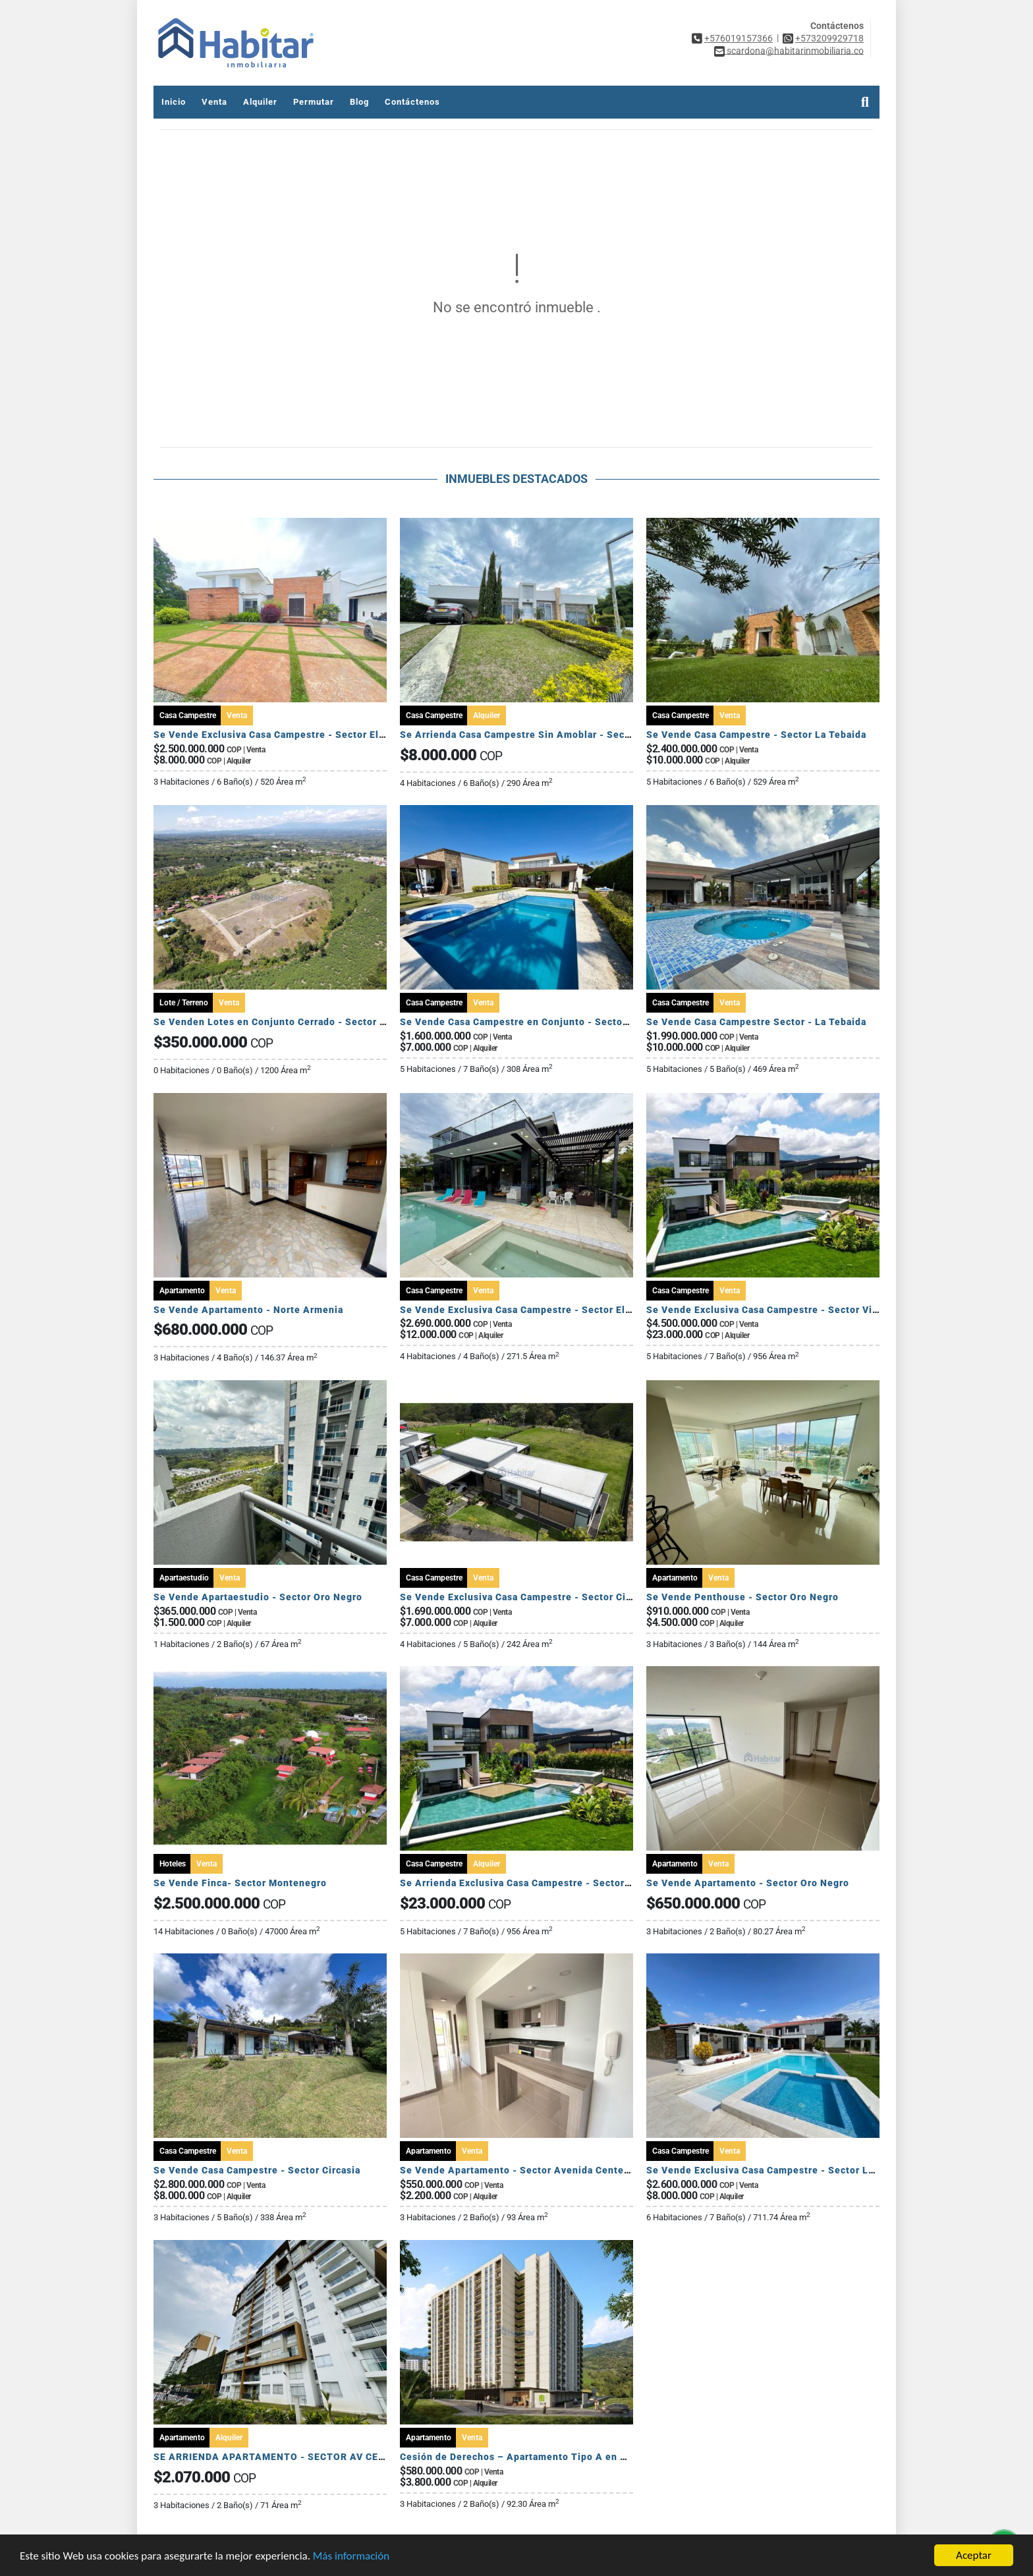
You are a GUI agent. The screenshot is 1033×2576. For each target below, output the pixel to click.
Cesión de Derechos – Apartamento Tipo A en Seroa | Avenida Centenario (575, 2456)
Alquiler (260, 102)
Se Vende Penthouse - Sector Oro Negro (742, 1597)
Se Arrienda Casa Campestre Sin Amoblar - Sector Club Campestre (558, 734)
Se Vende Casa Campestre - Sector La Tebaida (756, 734)
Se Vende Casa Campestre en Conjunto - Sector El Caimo (535, 1022)
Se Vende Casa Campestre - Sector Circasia (257, 2170)
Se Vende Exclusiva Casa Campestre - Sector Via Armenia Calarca (802, 1309)
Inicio (173, 102)
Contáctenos (412, 102)
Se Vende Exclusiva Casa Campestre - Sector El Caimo (282, 734)
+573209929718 (829, 38)
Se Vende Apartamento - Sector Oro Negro (747, 1883)
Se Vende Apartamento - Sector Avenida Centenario (524, 2170)
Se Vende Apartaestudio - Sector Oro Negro (258, 1597)
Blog (359, 102)
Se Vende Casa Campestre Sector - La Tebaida (756, 1022)
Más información (351, 2556)
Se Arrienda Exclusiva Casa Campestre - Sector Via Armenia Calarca (561, 1883)
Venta (214, 102)
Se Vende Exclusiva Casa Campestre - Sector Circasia (527, 1597)
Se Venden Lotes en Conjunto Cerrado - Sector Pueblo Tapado (302, 1022)
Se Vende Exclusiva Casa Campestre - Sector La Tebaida (780, 2170)
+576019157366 (738, 38)
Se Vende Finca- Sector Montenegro (240, 1883)
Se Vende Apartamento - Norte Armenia (248, 1309)
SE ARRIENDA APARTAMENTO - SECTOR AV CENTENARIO (292, 2456)
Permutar (313, 102)
